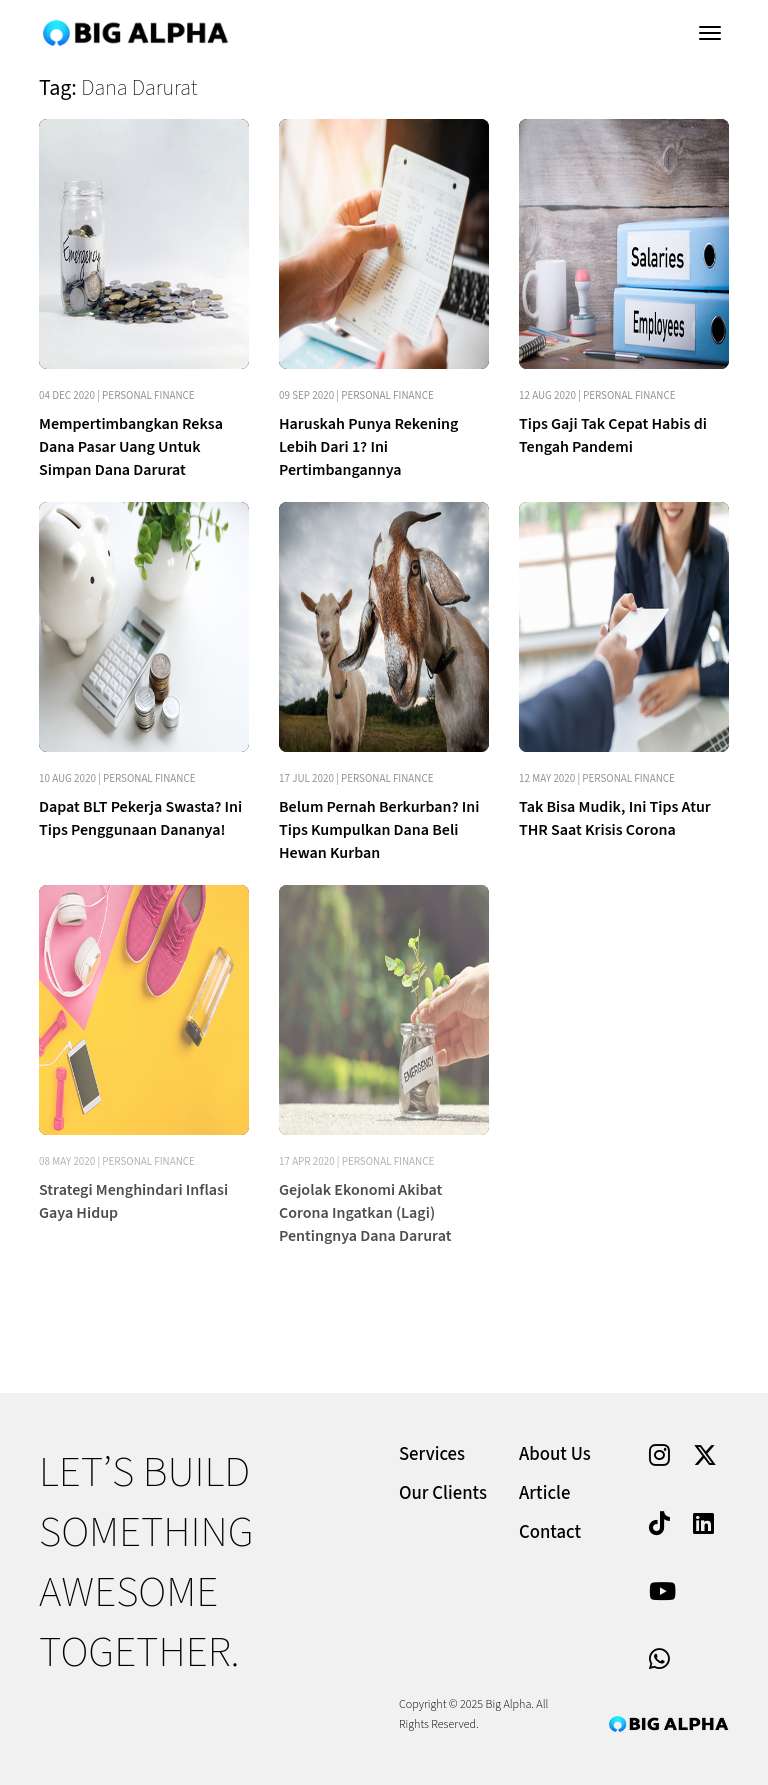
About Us (555, 1454)
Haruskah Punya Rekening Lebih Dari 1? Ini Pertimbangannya (368, 447)
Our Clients (443, 1493)
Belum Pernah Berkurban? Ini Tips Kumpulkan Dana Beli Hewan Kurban (379, 830)
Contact (550, 1532)
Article (544, 1493)
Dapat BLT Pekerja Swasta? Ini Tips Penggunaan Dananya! (140, 818)
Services (432, 1454)
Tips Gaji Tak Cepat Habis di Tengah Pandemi (613, 435)
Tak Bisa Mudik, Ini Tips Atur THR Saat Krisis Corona (615, 818)
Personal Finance (148, 395)
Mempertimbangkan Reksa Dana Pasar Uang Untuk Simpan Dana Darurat (131, 447)
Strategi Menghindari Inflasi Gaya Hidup (133, 1201)
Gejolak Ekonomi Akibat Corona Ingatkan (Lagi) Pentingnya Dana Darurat (365, 1213)
